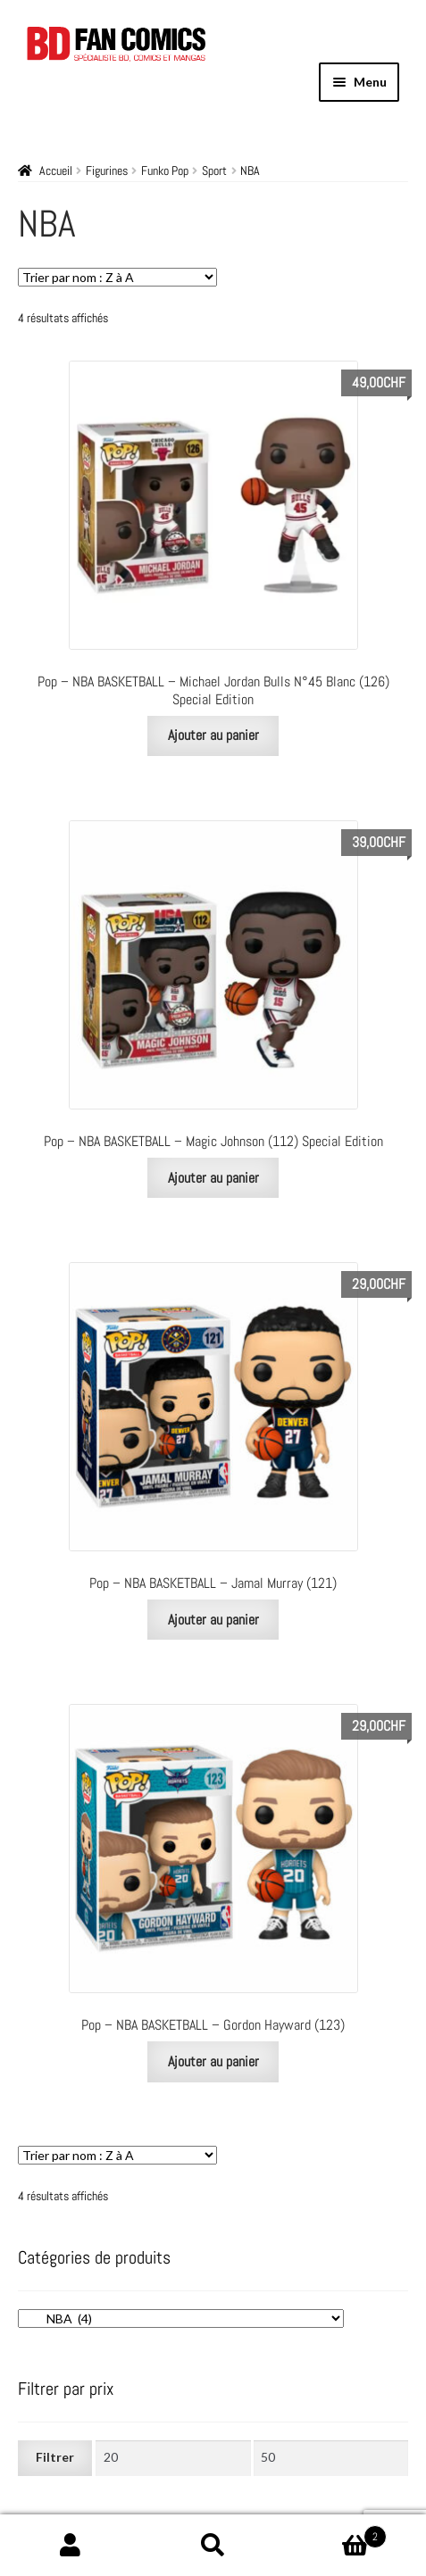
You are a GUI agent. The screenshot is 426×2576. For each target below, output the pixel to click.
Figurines (107, 170)
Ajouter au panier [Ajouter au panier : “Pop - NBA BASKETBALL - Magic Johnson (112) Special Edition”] (213, 1177)
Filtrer (55, 2456)
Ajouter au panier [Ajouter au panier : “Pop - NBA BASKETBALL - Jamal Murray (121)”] (213, 1619)
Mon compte (71, 2545)
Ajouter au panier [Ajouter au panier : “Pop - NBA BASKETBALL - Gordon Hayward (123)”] (213, 2061)
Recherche (213, 2545)
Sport (214, 170)
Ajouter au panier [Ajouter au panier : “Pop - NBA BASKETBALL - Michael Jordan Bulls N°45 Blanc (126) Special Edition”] (213, 735)
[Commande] (117, 277)
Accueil (55, 170)
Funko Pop (164, 170)
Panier (335, 2532)
